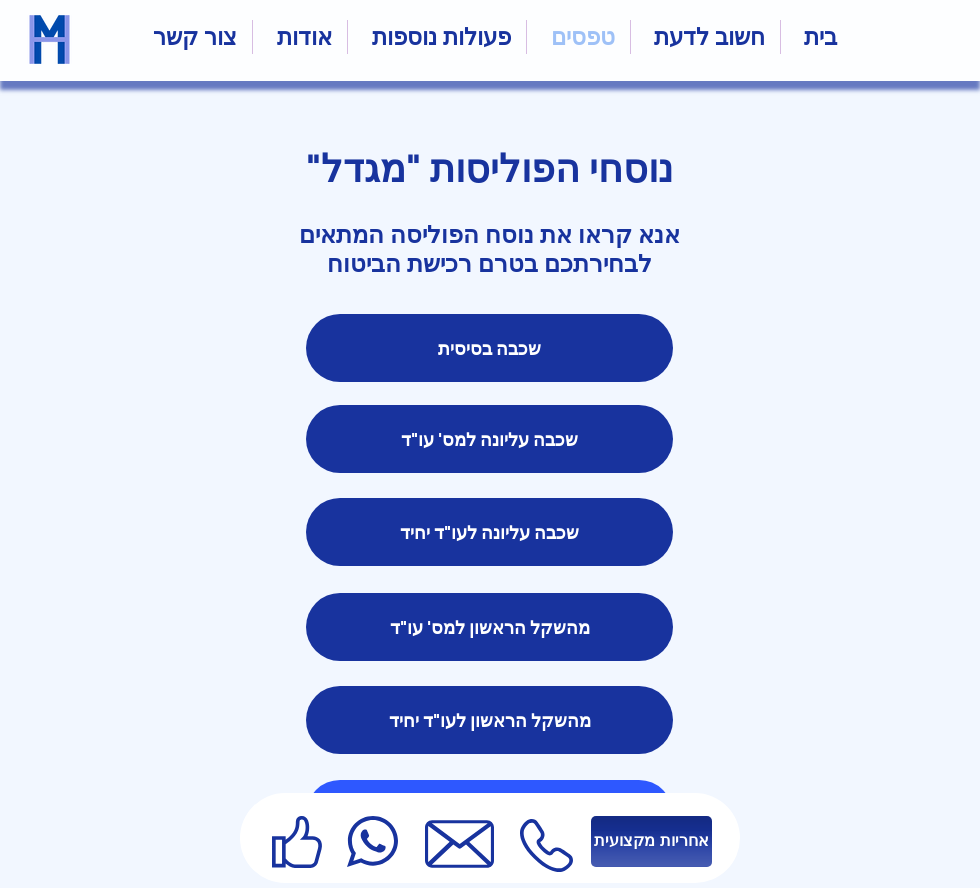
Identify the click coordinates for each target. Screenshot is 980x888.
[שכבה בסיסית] (489, 348)
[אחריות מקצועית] (651, 841)
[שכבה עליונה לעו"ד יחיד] (489, 532)
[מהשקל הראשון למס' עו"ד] (489, 627)
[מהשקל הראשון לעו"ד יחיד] (489, 720)
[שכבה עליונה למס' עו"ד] (489, 439)
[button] (437, 37)
